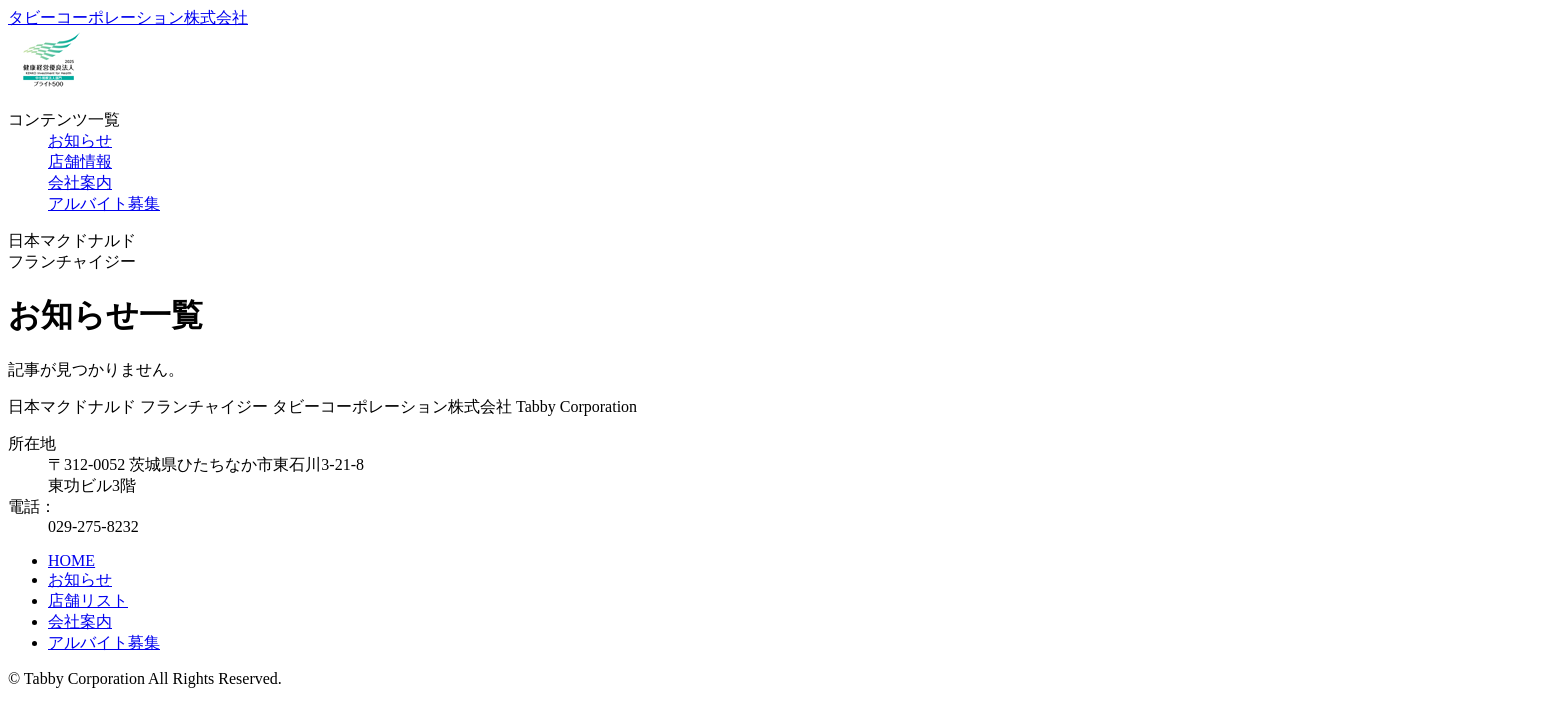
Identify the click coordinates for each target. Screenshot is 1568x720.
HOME (71, 560)
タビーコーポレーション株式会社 (128, 17)
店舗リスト (88, 600)
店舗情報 (80, 161)
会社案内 (80, 182)
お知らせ (80, 140)
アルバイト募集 (104, 203)
